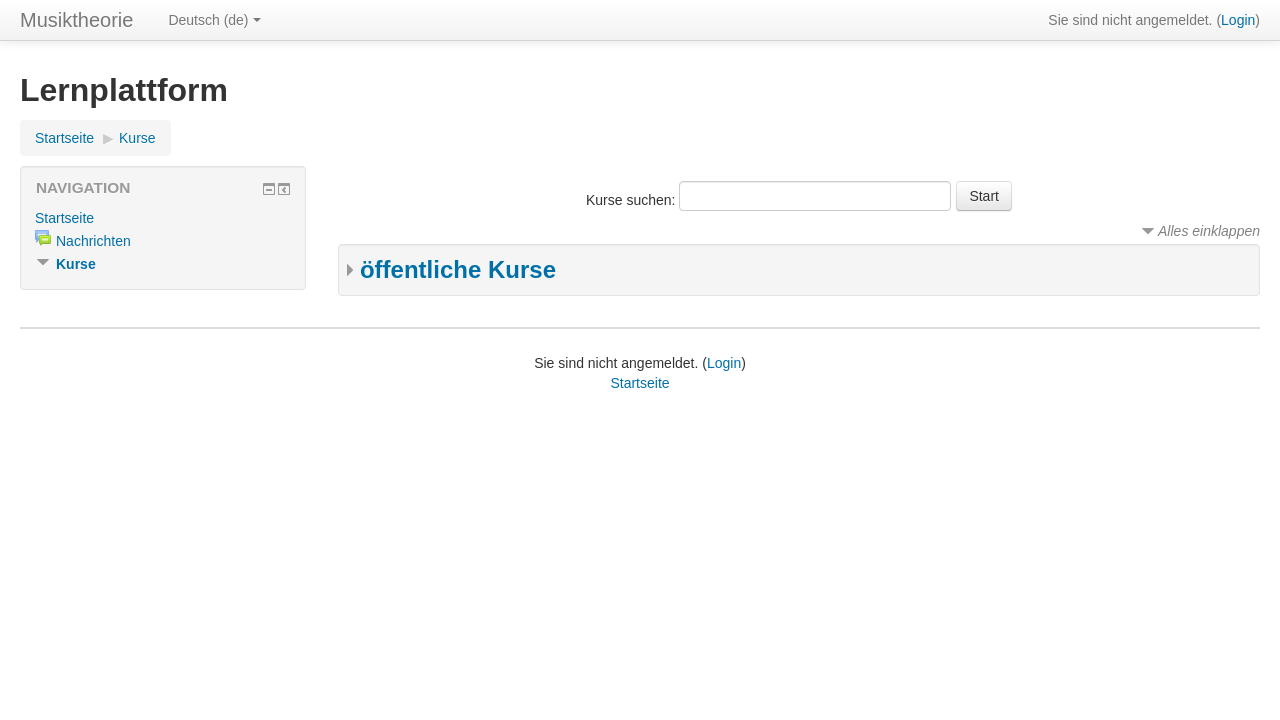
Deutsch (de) (214, 20)
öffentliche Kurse (458, 269)
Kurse (137, 138)
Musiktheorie (76, 20)
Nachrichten (93, 241)
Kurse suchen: (632, 200)
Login (1238, 20)
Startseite (64, 138)
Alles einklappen (1209, 231)
